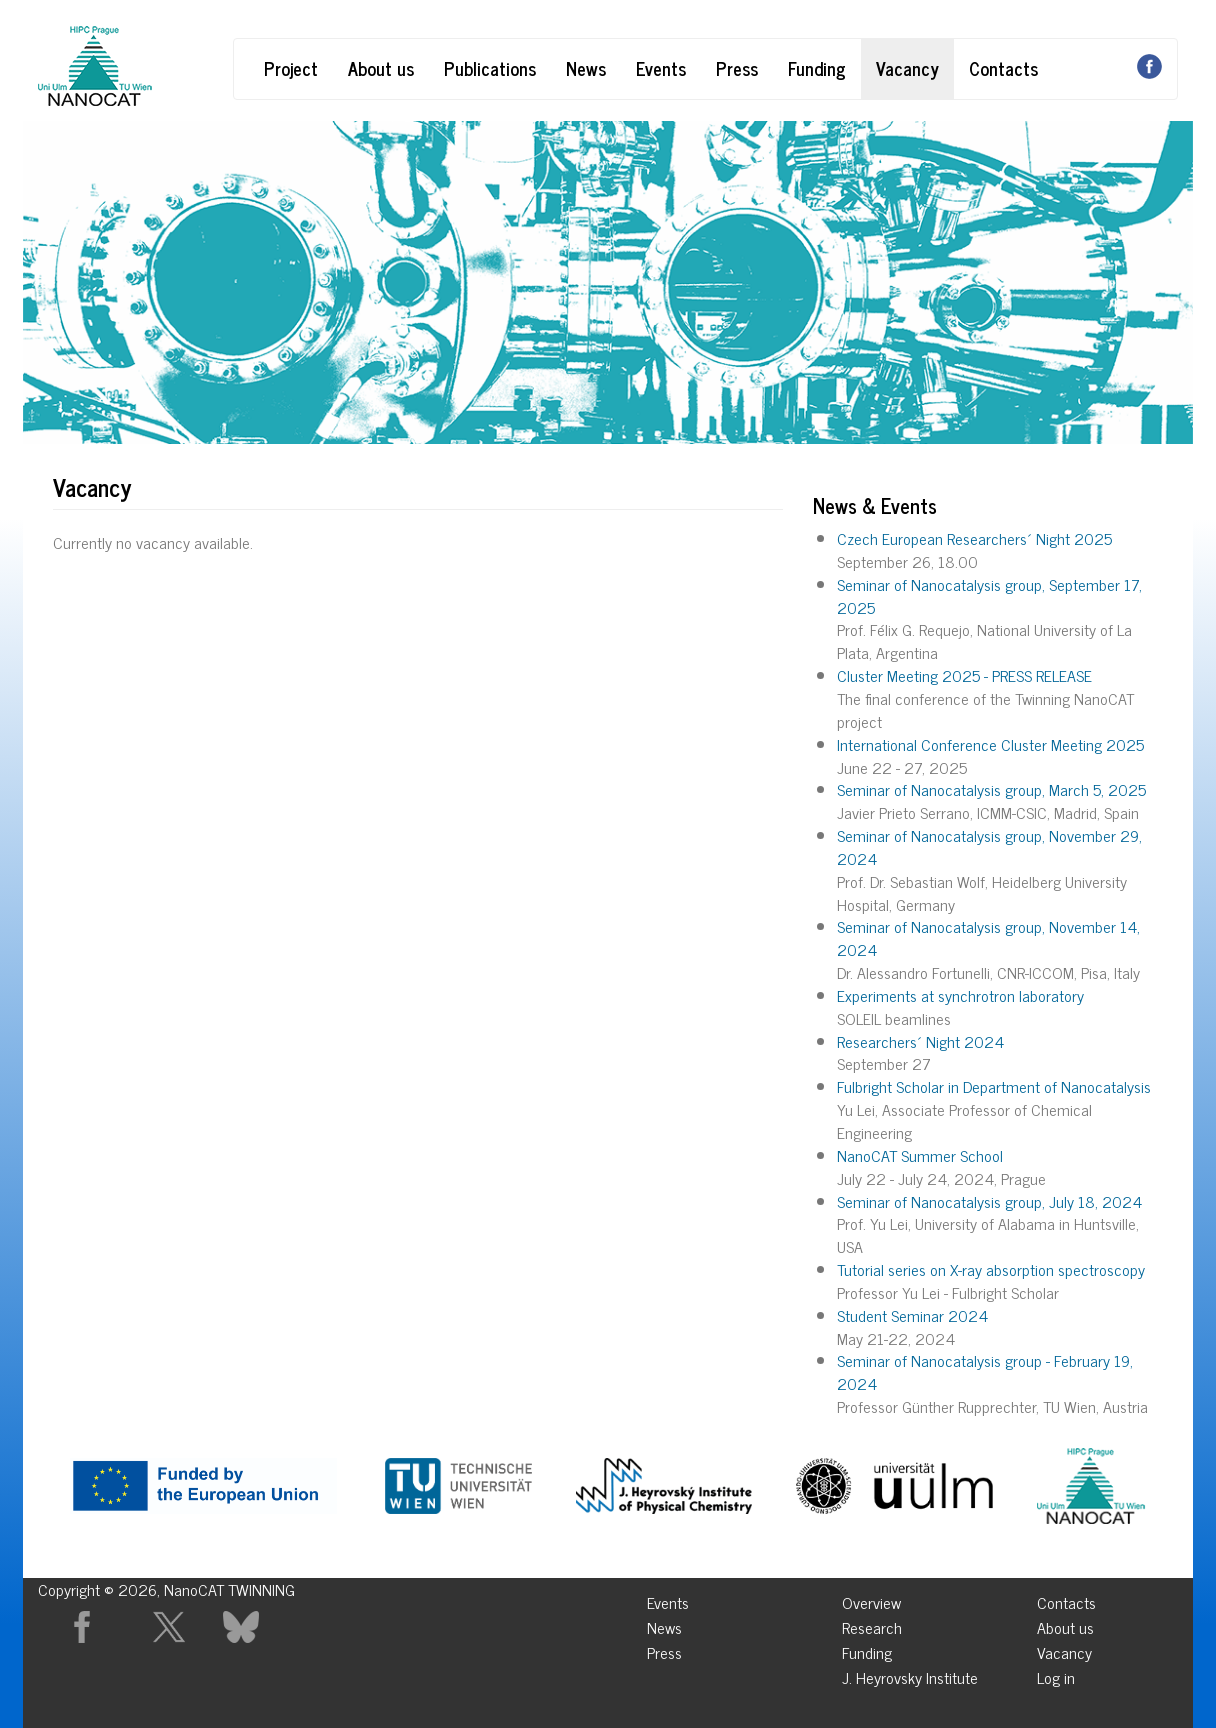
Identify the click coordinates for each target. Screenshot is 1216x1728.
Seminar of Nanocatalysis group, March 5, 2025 (991, 789)
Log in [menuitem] (1056, 1674)
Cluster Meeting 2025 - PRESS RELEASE (964, 675)
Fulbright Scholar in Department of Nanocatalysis (994, 1086)
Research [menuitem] (872, 1624)
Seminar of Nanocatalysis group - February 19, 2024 (985, 1371)
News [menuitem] (664, 1624)
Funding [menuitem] (867, 1649)
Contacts (1003, 68)
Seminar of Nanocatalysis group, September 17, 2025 (989, 595)
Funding (817, 68)
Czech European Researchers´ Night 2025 (974, 538)
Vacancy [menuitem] (1064, 1649)
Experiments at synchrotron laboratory (960, 995)
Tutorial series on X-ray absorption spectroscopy (991, 1269)
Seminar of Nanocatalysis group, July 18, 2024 (989, 1201)
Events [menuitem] (668, 1599)
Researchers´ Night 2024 (920, 1041)
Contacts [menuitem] (1066, 1599)
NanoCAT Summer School (920, 1155)
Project (291, 68)
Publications (490, 68)
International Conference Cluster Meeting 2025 (990, 744)
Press (737, 68)
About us (381, 68)
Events (661, 68)
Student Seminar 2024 (912, 1315)
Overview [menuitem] (871, 1599)
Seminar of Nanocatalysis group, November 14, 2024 (988, 937)
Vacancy (907, 68)
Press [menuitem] (664, 1649)
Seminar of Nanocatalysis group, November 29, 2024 (989, 846)
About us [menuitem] (1065, 1624)
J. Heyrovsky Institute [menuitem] (910, 1674)
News (586, 68)
